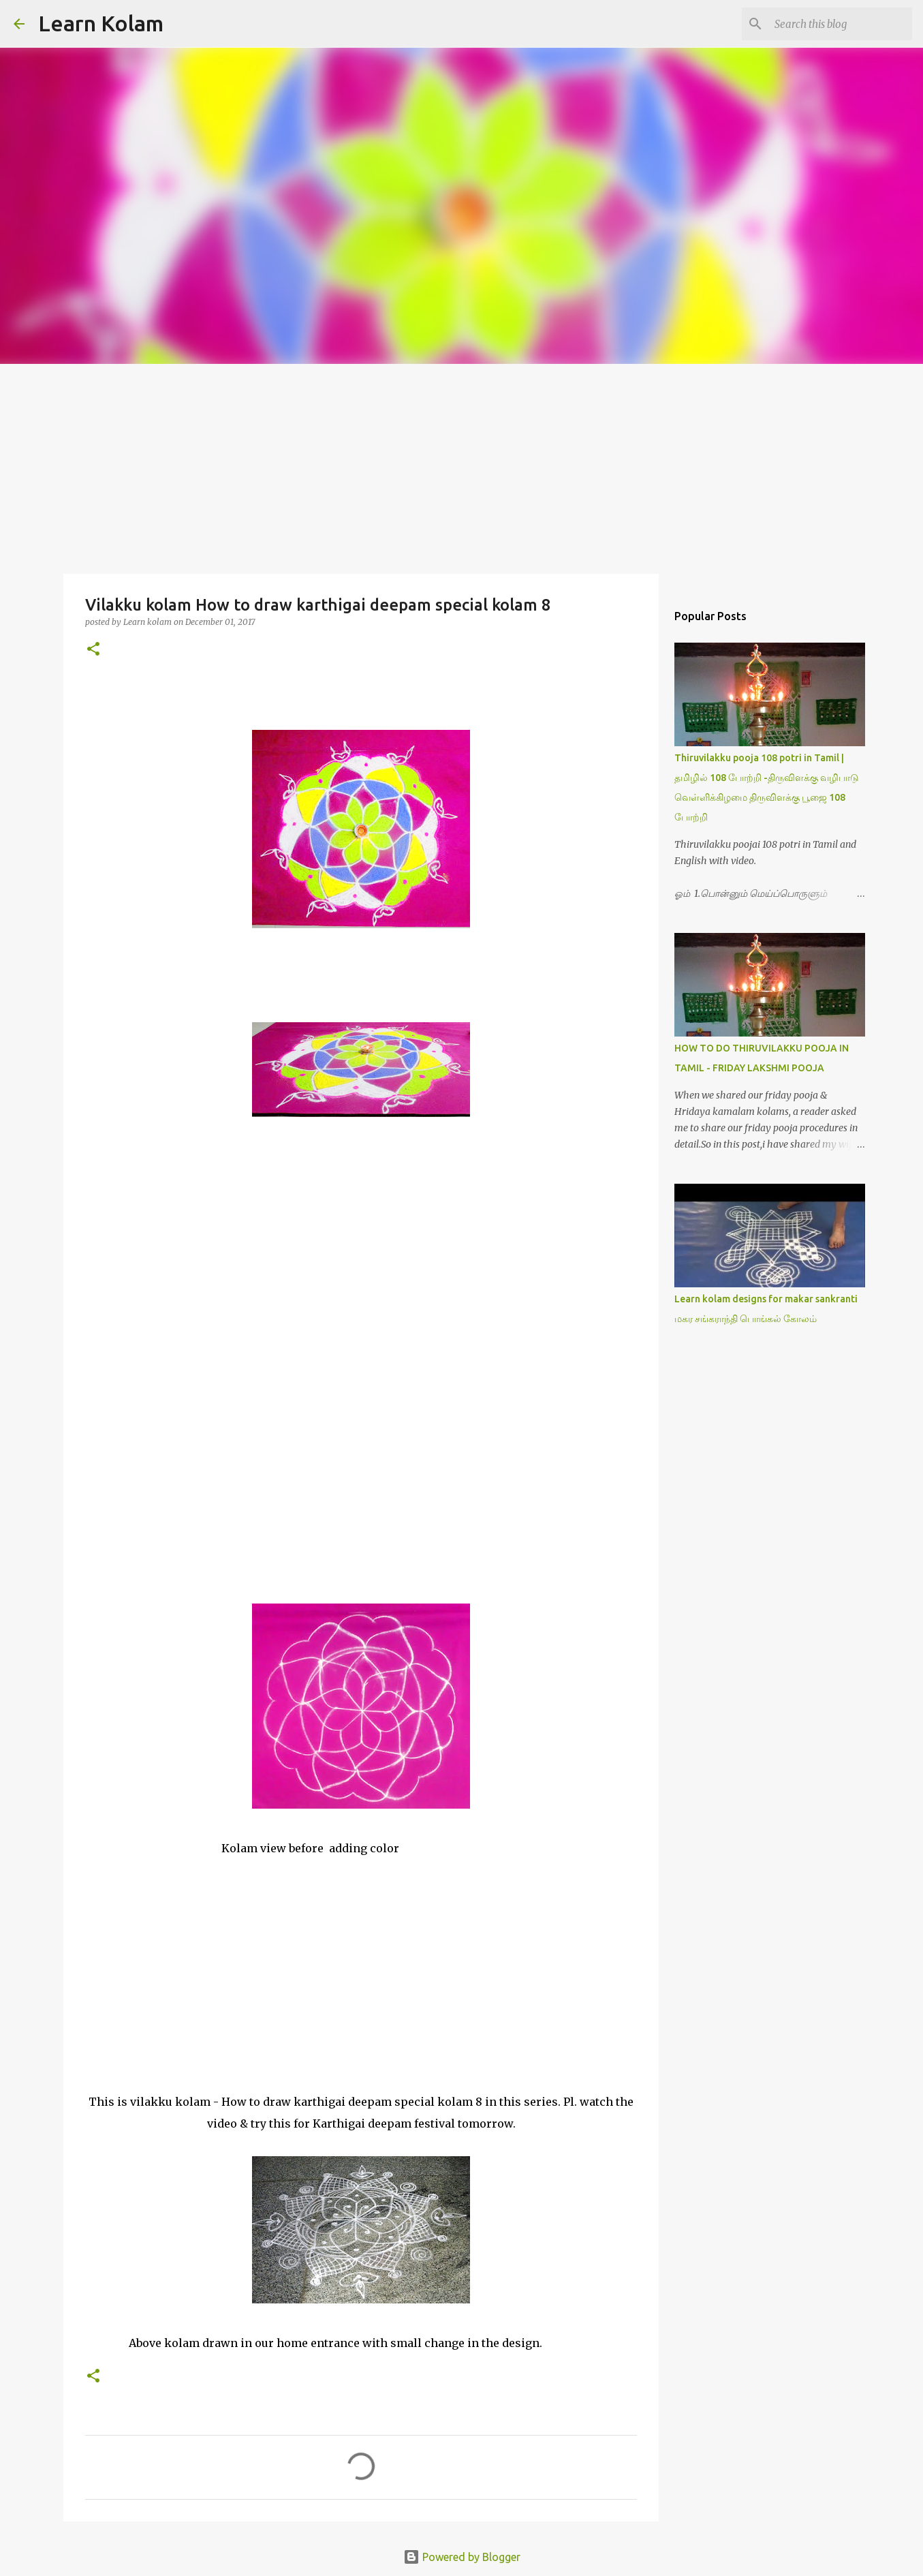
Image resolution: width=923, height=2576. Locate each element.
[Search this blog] (840, 23)
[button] (93, 650)
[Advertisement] (462, 466)
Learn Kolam (100, 23)
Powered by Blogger (461, 2557)
